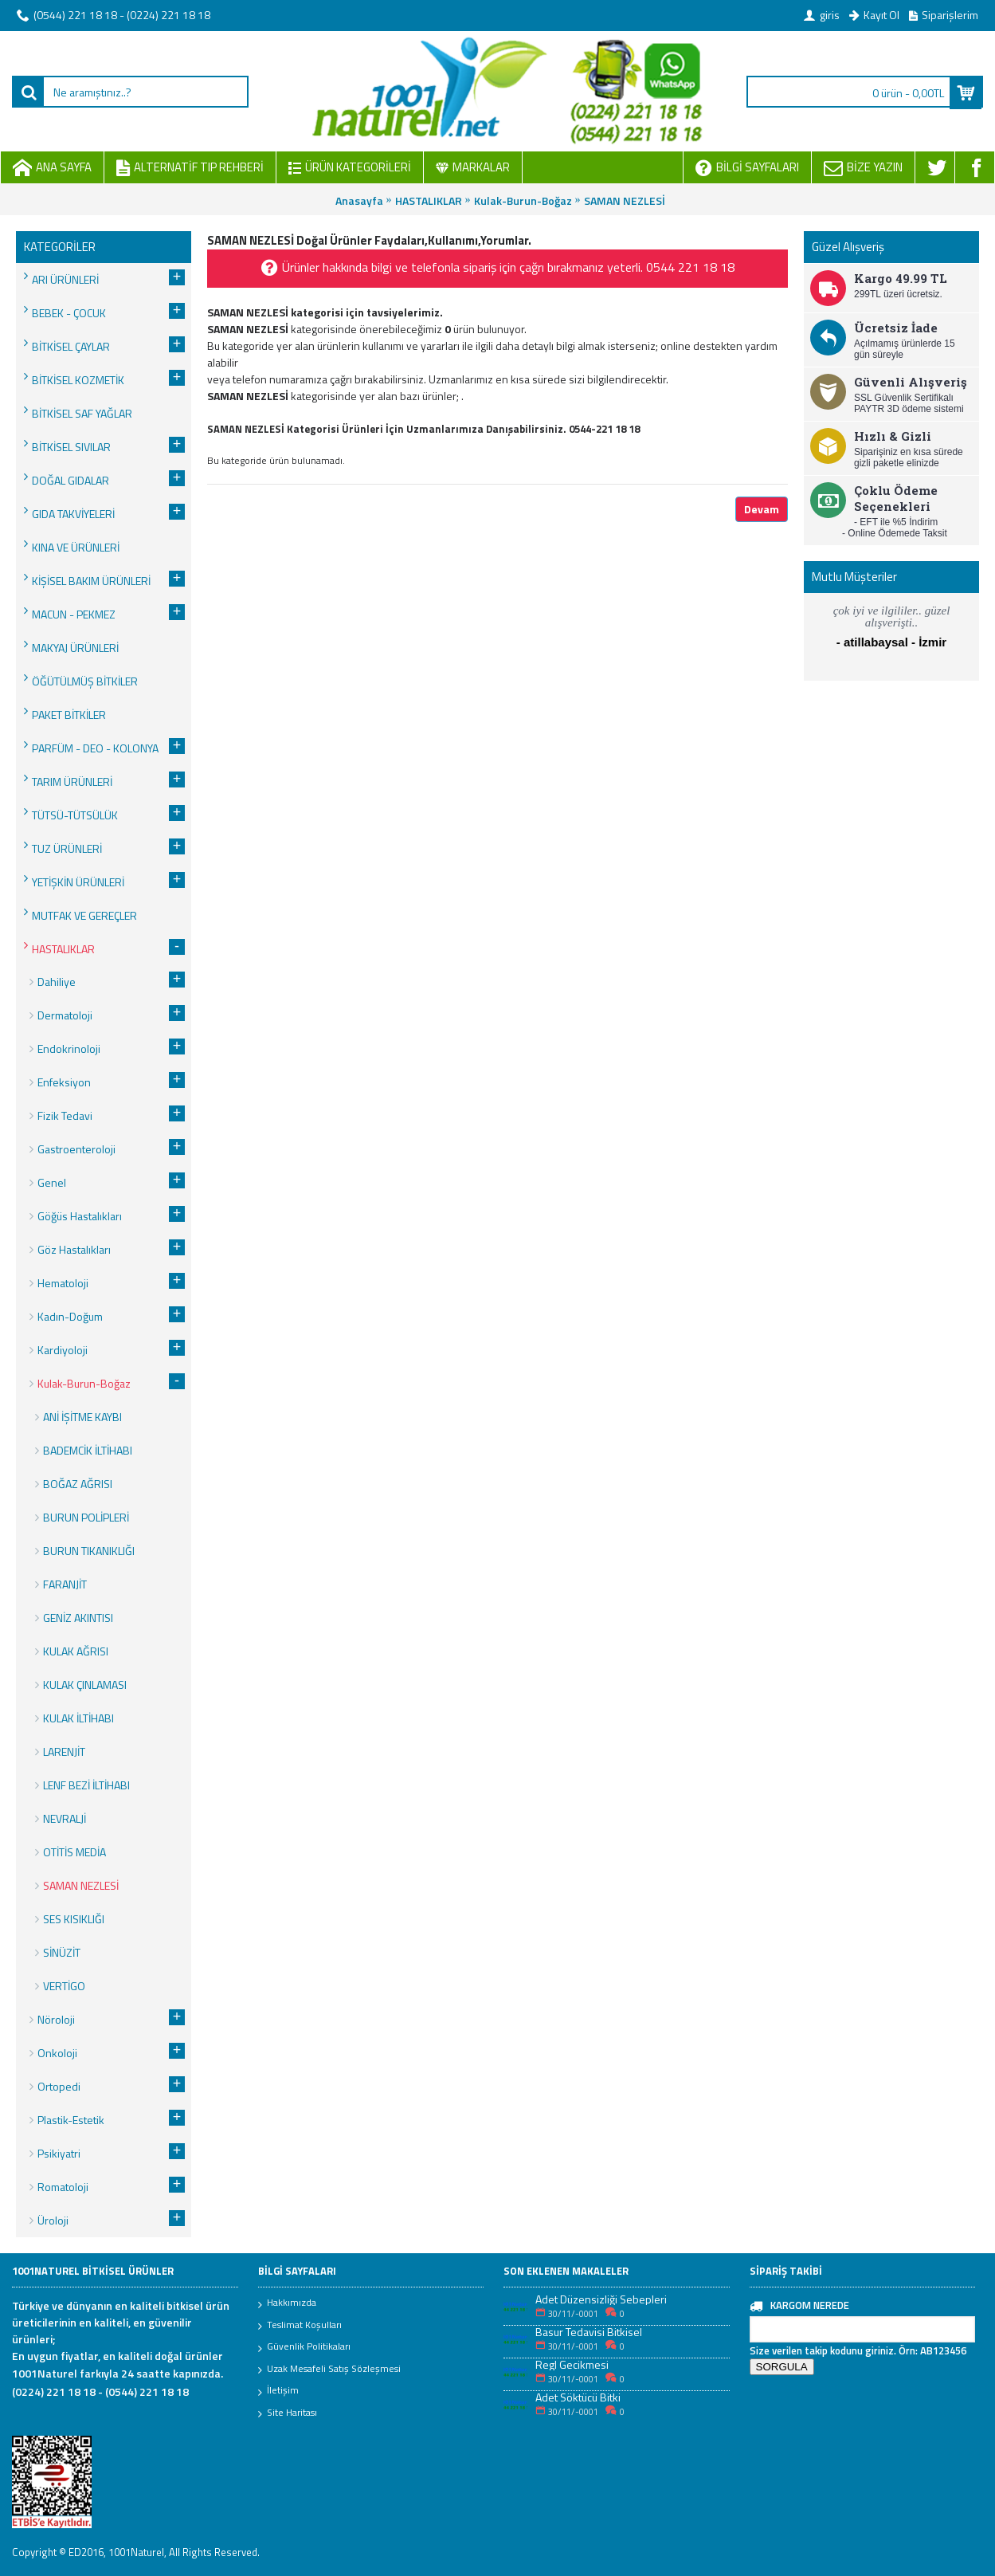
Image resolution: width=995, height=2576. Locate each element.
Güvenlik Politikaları (304, 2347)
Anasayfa (359, 200)
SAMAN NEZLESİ (624, 200)
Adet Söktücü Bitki (578, 2397)
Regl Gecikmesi (572, 2364)
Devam (761, 509)
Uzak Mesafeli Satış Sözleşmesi (329, 2369)
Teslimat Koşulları (300, 2325)
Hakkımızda (287, 2303)
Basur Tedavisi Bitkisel (588, 2332)
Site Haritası (287, 2413)
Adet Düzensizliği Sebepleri (601, 2299)
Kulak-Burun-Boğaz (523, 200)
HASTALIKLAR (428, 200)
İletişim (278, 2391)
